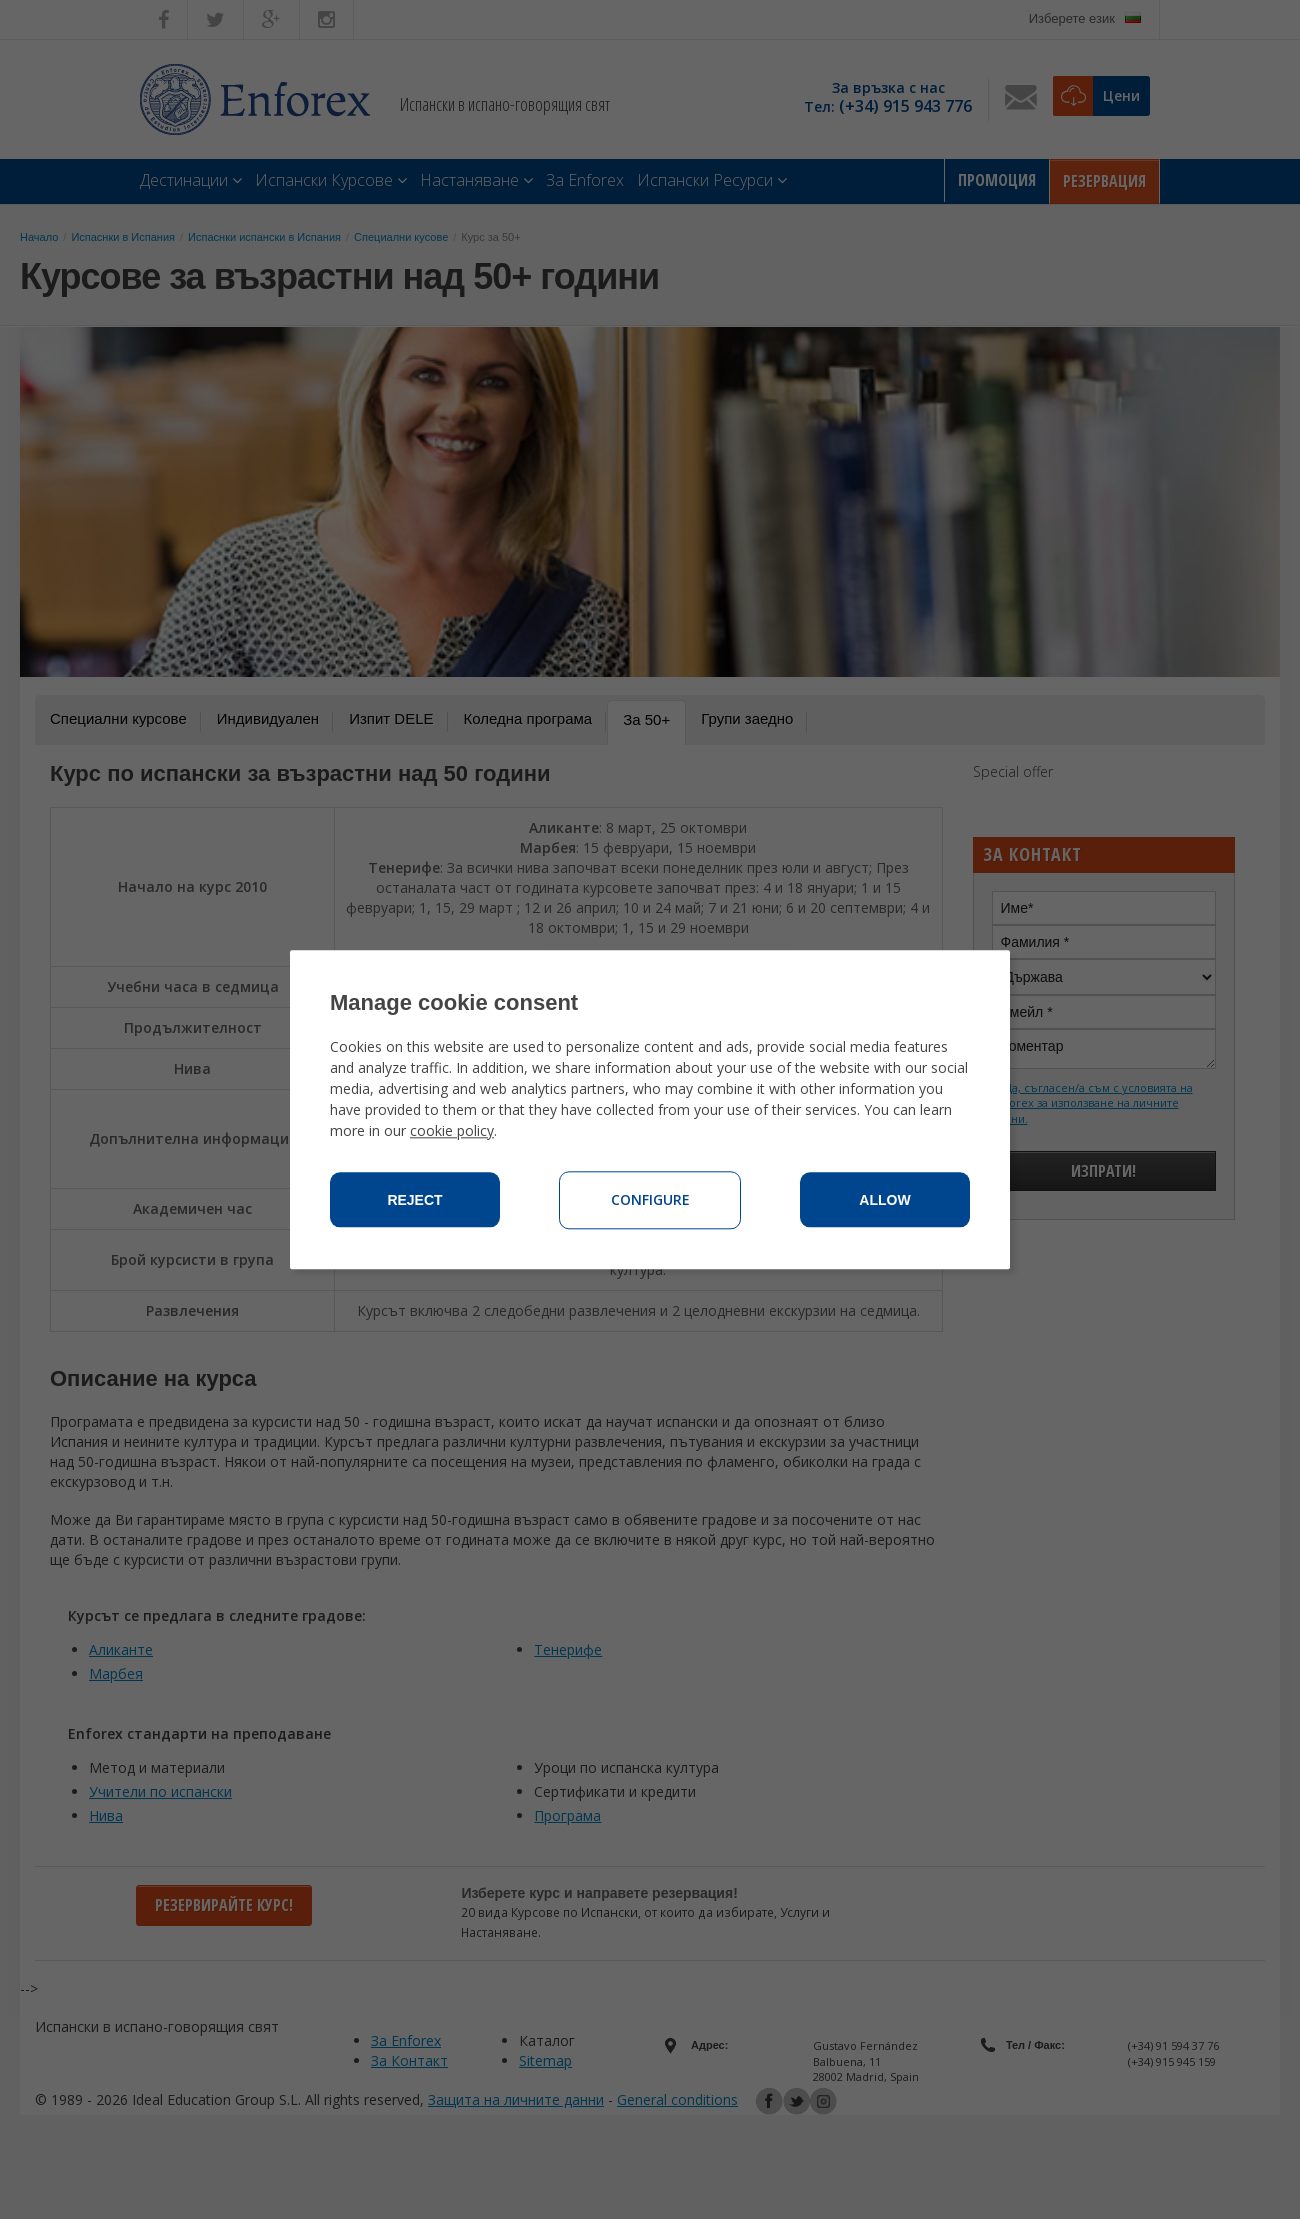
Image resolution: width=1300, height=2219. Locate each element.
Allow (884, 1200)
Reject (414, 1200)
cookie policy (452, 1130)
